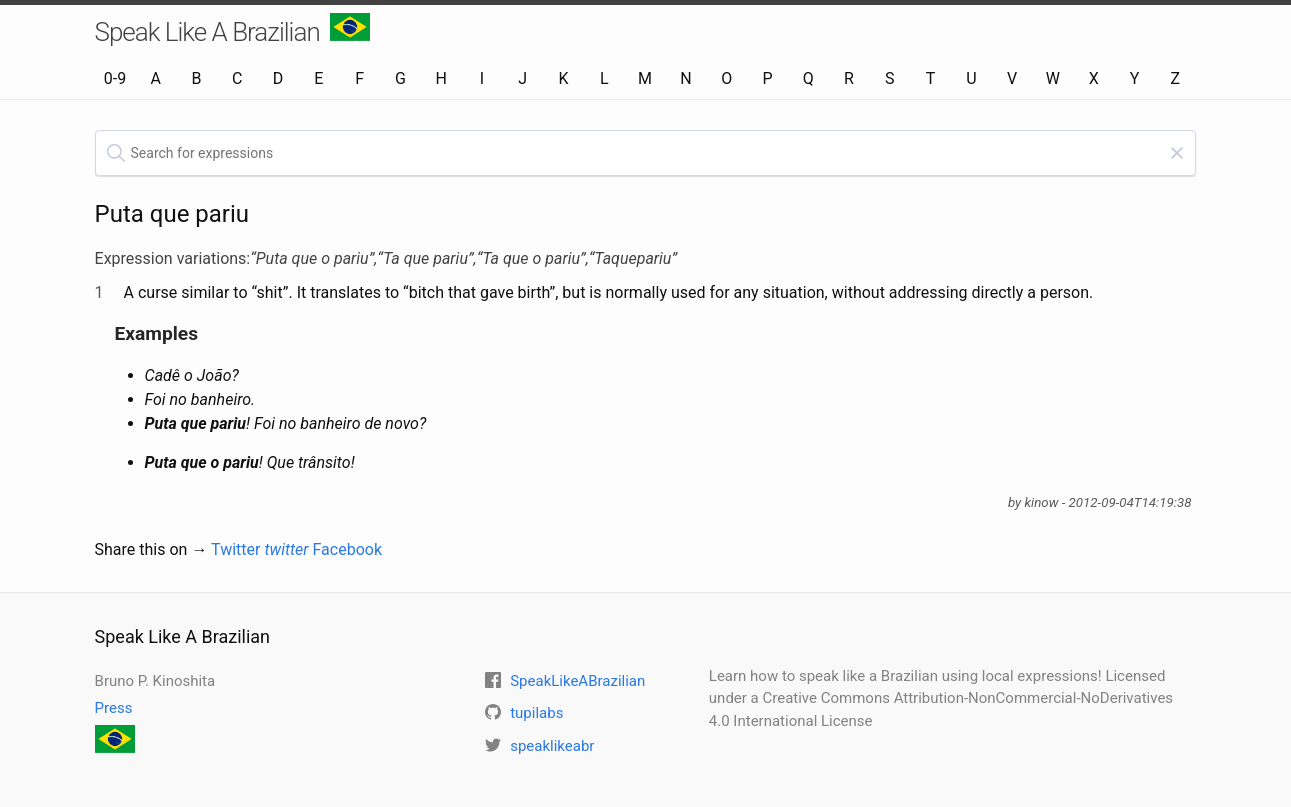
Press (114, 708)
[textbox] (646, 153)
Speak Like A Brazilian (232, 30)
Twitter (260, 549)
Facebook (347, 549)
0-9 (115, 78)
